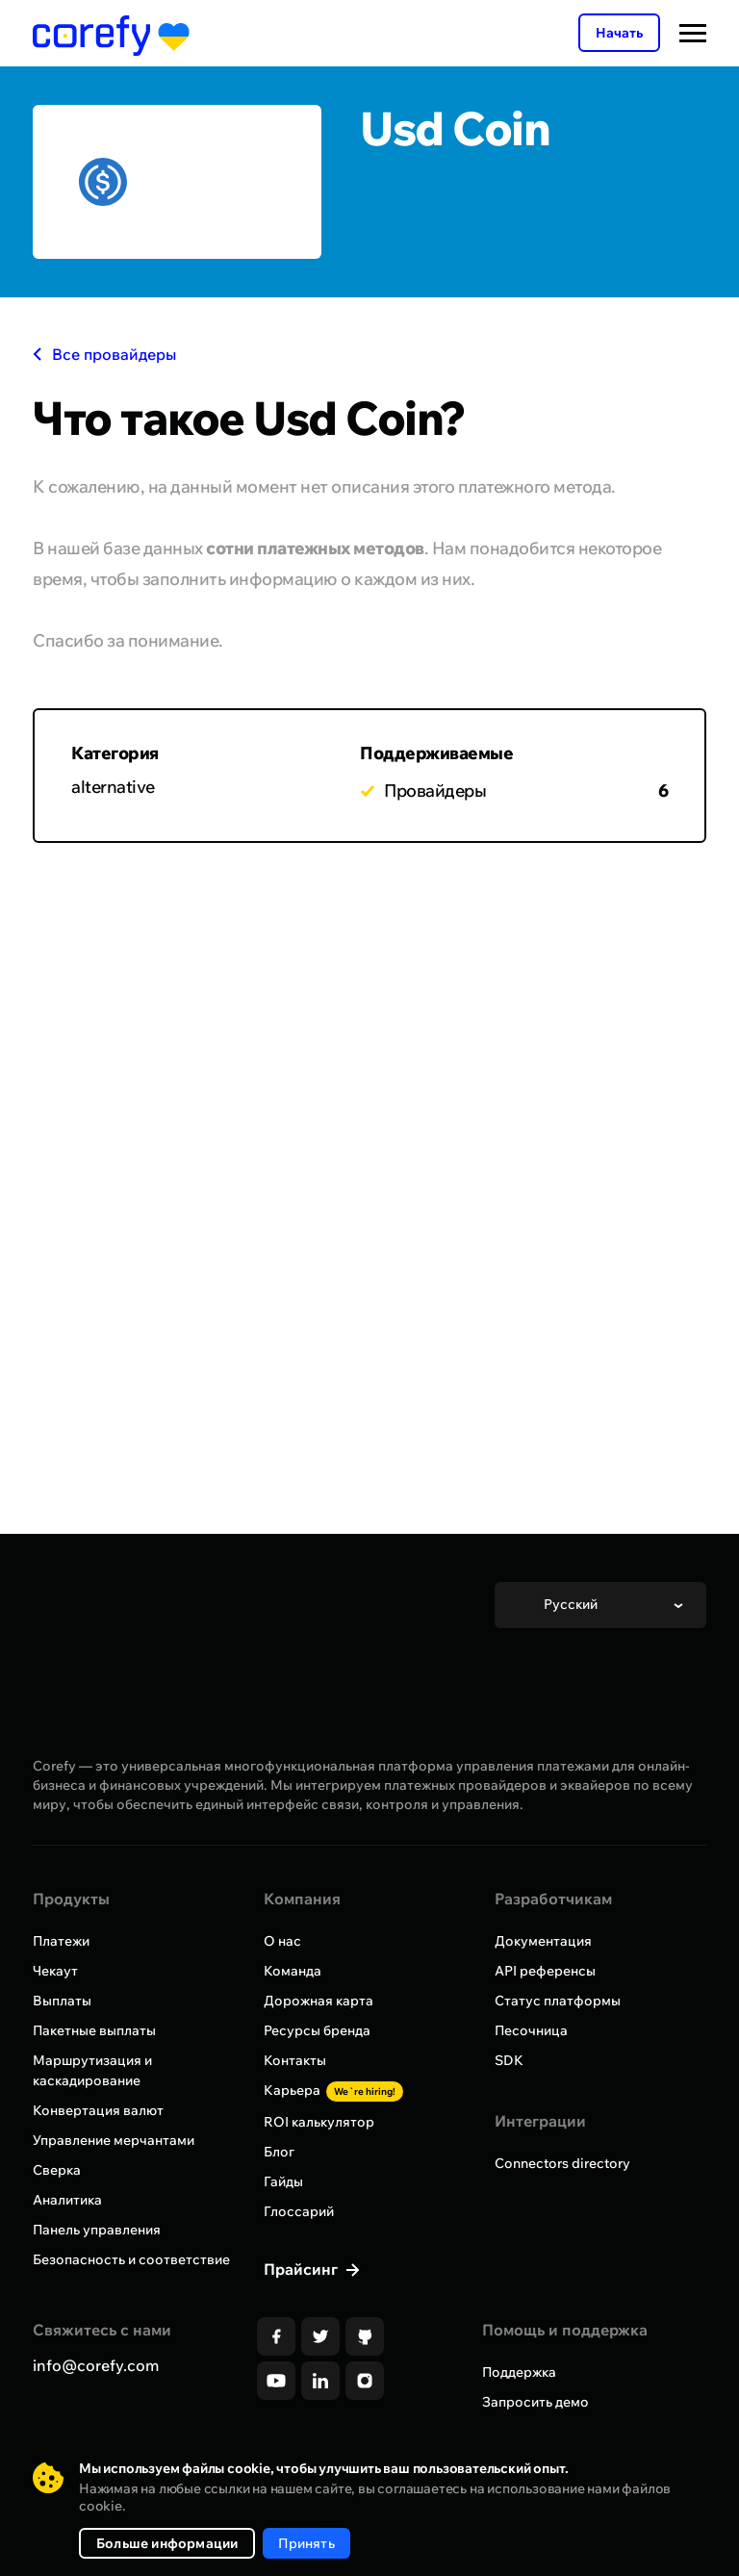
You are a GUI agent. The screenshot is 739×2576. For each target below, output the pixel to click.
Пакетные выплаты (94, 2030)
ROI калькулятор (319, 2121)
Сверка (57, 2170)
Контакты (295, 2060)
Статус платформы (558, 2000)
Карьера (333, 2090)
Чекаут (55, 1970)
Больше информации (167, 2543)
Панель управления (97, 2229)
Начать (619, 32)
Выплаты (62, 2000)
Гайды (283, 2181)
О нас (282, 1941)
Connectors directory (562, 2163)
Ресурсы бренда (317, 2030)
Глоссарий (299, 2211)
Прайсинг (303, 2269)
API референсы (545, 1970)
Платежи (61, 1941)
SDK (509, 2060)
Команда (292, 1970)
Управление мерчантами (113, 2140)
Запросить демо (535, 2401)
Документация (543, 1941)
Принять (306, 2543)
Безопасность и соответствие (131, 2259)
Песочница (531, 2030)
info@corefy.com (96, 2365)
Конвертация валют (98, 2110)
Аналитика (67, 2199)
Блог (279, 2151)
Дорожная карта (318, 2000)
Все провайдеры (104, 354)
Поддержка (519, 2372)
